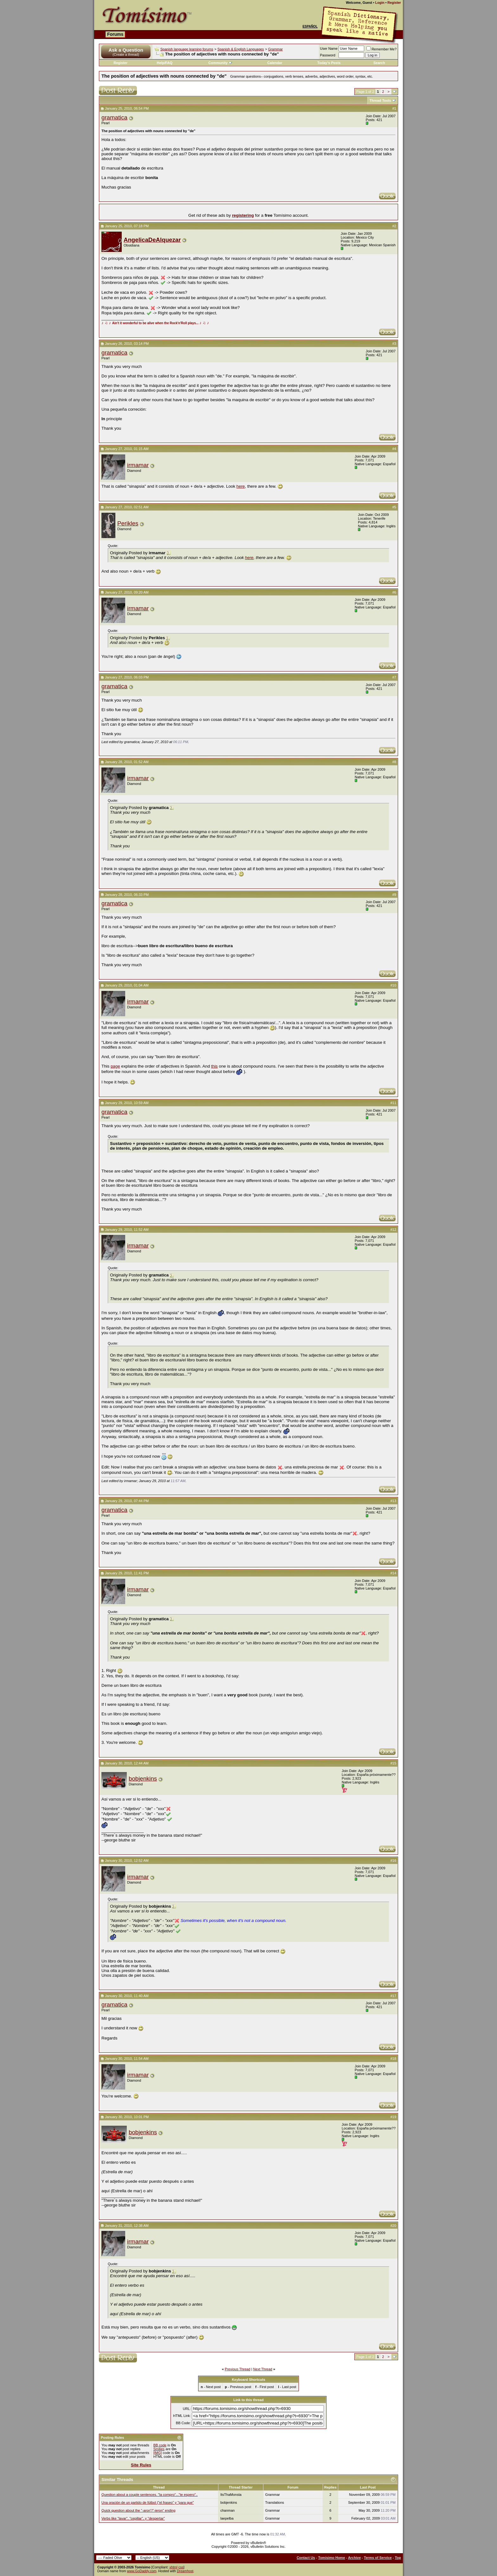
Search (379, 63)
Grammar (275, 49)
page (115, 1066)
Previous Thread (237, 2369)
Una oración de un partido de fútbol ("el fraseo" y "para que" (147, 2502)
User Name (329, 48)
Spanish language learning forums (186, 49)
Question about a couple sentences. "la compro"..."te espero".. (149, 2494)
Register (394, 2)
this (214, 1066)
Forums (115, 34)
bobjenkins (143, 1778)
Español (310, 26)
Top (398, 2558)
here (240, 486)
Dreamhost (185, 2571)
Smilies (159, 2449)
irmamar (138, 465)
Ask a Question (125, 50)
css (181, 2567)
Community (220, 63)
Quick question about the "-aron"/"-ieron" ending (138, 2510)
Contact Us (306, 2558)
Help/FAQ (165, 63)
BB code (160, 2445)
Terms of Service (378, 2558)
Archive (354, 2558)
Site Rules (141, 2465)
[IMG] (157, 2453)
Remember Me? (381, 49)
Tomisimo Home (331, 2558)
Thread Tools (380, 100)
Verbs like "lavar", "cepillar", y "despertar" (133, 2518)
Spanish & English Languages (240, 49)
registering (243, 215)
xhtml (173, 2567)
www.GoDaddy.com (142, 2571)
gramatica (114, 117)
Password (327, 55)
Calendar (274, 63)
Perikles (127, 523)
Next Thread (262, 2369)
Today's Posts (328, 63)
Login (379, 2)
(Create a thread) (126, 54)
